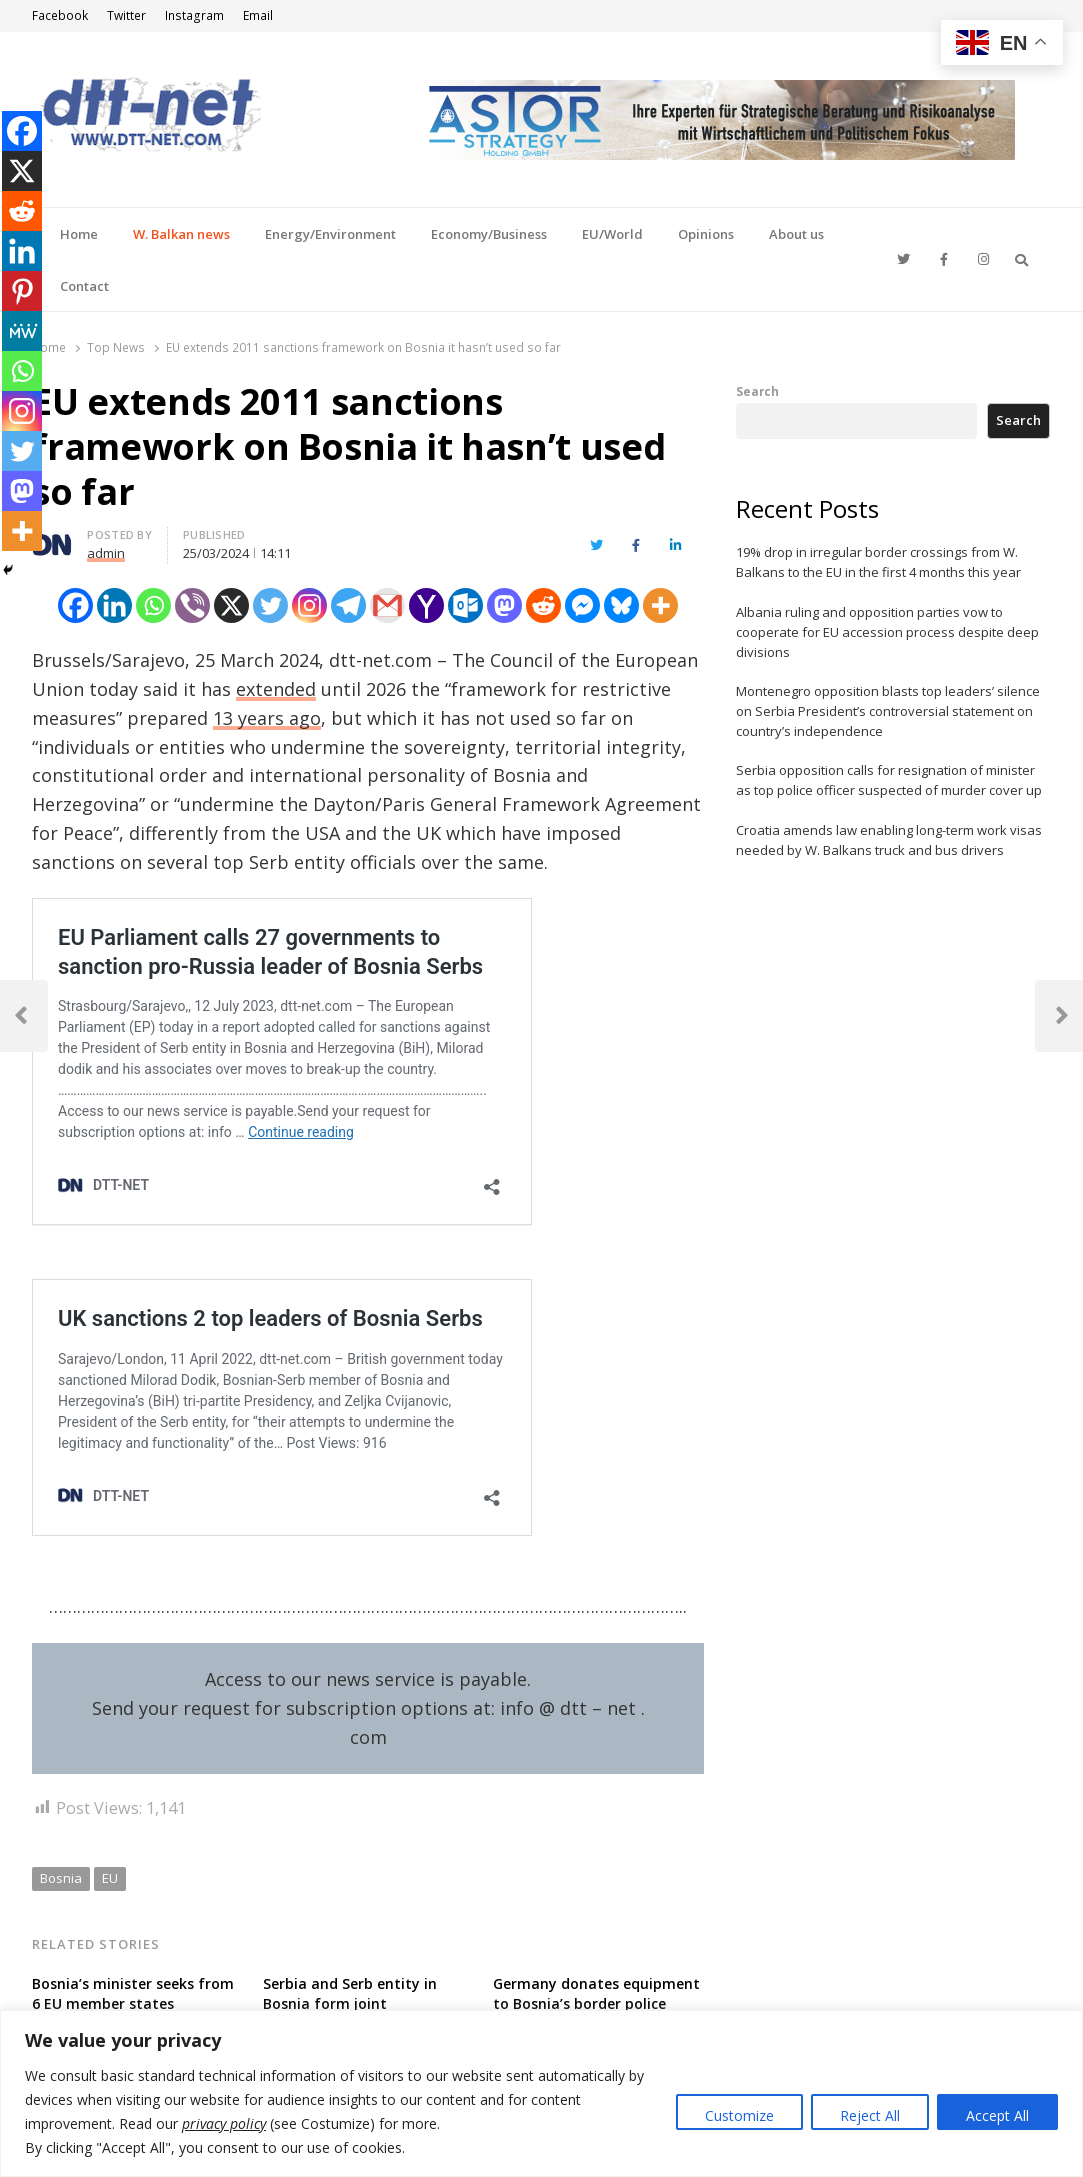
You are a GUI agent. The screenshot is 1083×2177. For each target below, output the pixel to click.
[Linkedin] (114, 605)
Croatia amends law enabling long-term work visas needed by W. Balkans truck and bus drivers (889, 840)
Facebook (60, 15)
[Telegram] (348, 605)
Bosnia (61, 1878)
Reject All (870, 2115)
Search (757, 391)
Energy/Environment (330, 234)
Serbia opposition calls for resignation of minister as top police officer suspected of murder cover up (889, 780)
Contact (84, 286)
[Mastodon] (504, 605)
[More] (660, 605)
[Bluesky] (621, 605)
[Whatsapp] (153, 605)
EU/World (612, 234)
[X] (231, 605)
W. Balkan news (181, 234)
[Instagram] (309, 605)
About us (796, 234)
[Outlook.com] (465, 605)
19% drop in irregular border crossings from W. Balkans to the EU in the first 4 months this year (878, 562)
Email (258, 15)
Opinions (706, 234)
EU (110, 1878)
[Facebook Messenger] (582, 605)
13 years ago (267, 718)
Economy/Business (489, 234)
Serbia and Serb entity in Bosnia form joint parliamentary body (350, 2003)
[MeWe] (22, 331)
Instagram (194, 15)
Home (79, 234)
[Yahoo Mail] (426, 605)
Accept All (997, 2115)
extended (276, 689)
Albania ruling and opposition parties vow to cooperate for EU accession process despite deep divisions (887, 632)
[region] (541, 2093)
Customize (739, 2115)
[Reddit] (543, 605)
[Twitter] (270, 605)
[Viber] (192, 605)
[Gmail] (387, 605)
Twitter (126, 15)
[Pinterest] (22, 291)
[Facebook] (75, 605)
